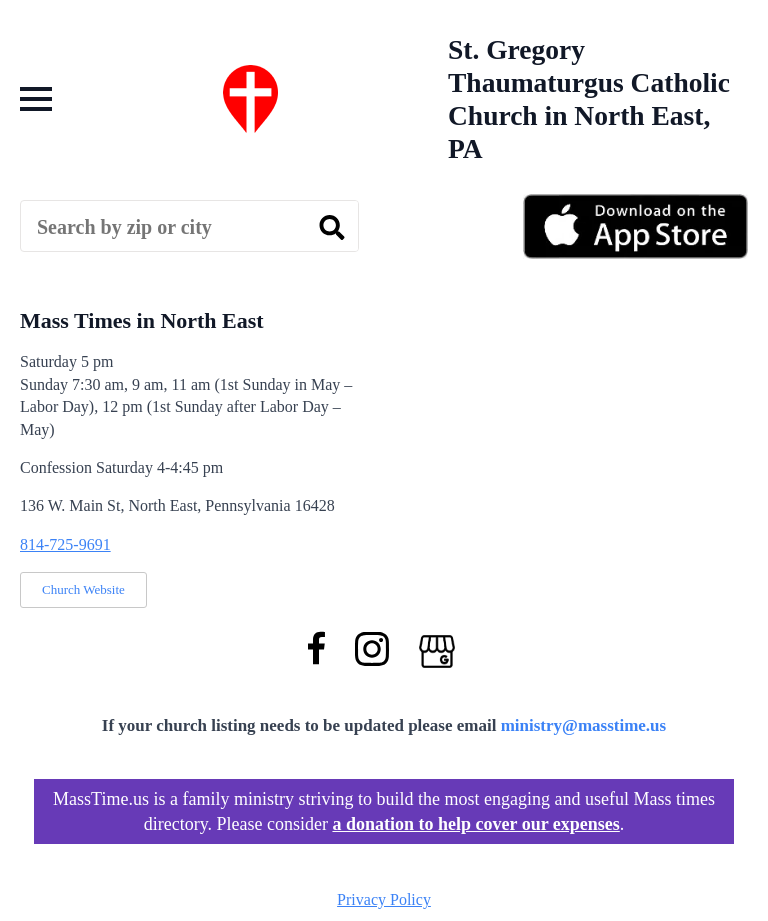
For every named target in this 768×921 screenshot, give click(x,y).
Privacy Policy (384, 899)
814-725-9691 (65, 544)
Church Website (83, 589)
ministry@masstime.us (584, 725)
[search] (332, 227)
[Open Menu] (36, 99)
